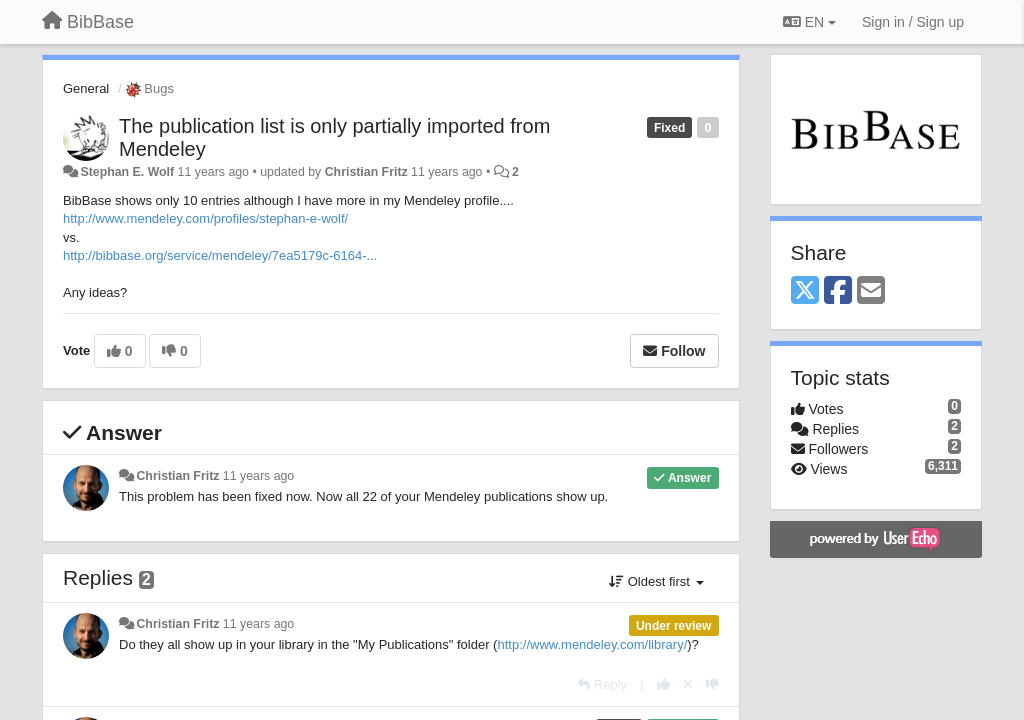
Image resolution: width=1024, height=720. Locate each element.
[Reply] (602, 684)
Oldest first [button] (656, 581)
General (86, 88)
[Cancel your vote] (688, 684)
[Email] (871, 291)
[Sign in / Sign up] (913, 22)
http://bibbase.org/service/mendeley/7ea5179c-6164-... (220, 255)
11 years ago (258, 476)
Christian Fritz (366, 172)
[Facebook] (838, 291)
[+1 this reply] (663, 684)
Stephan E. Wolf (127, 172)
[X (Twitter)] (805, 291)
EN (809, 22)
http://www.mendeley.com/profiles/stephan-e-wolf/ (205, 218)
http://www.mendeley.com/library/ (592, 644)
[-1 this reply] (712, 684)
